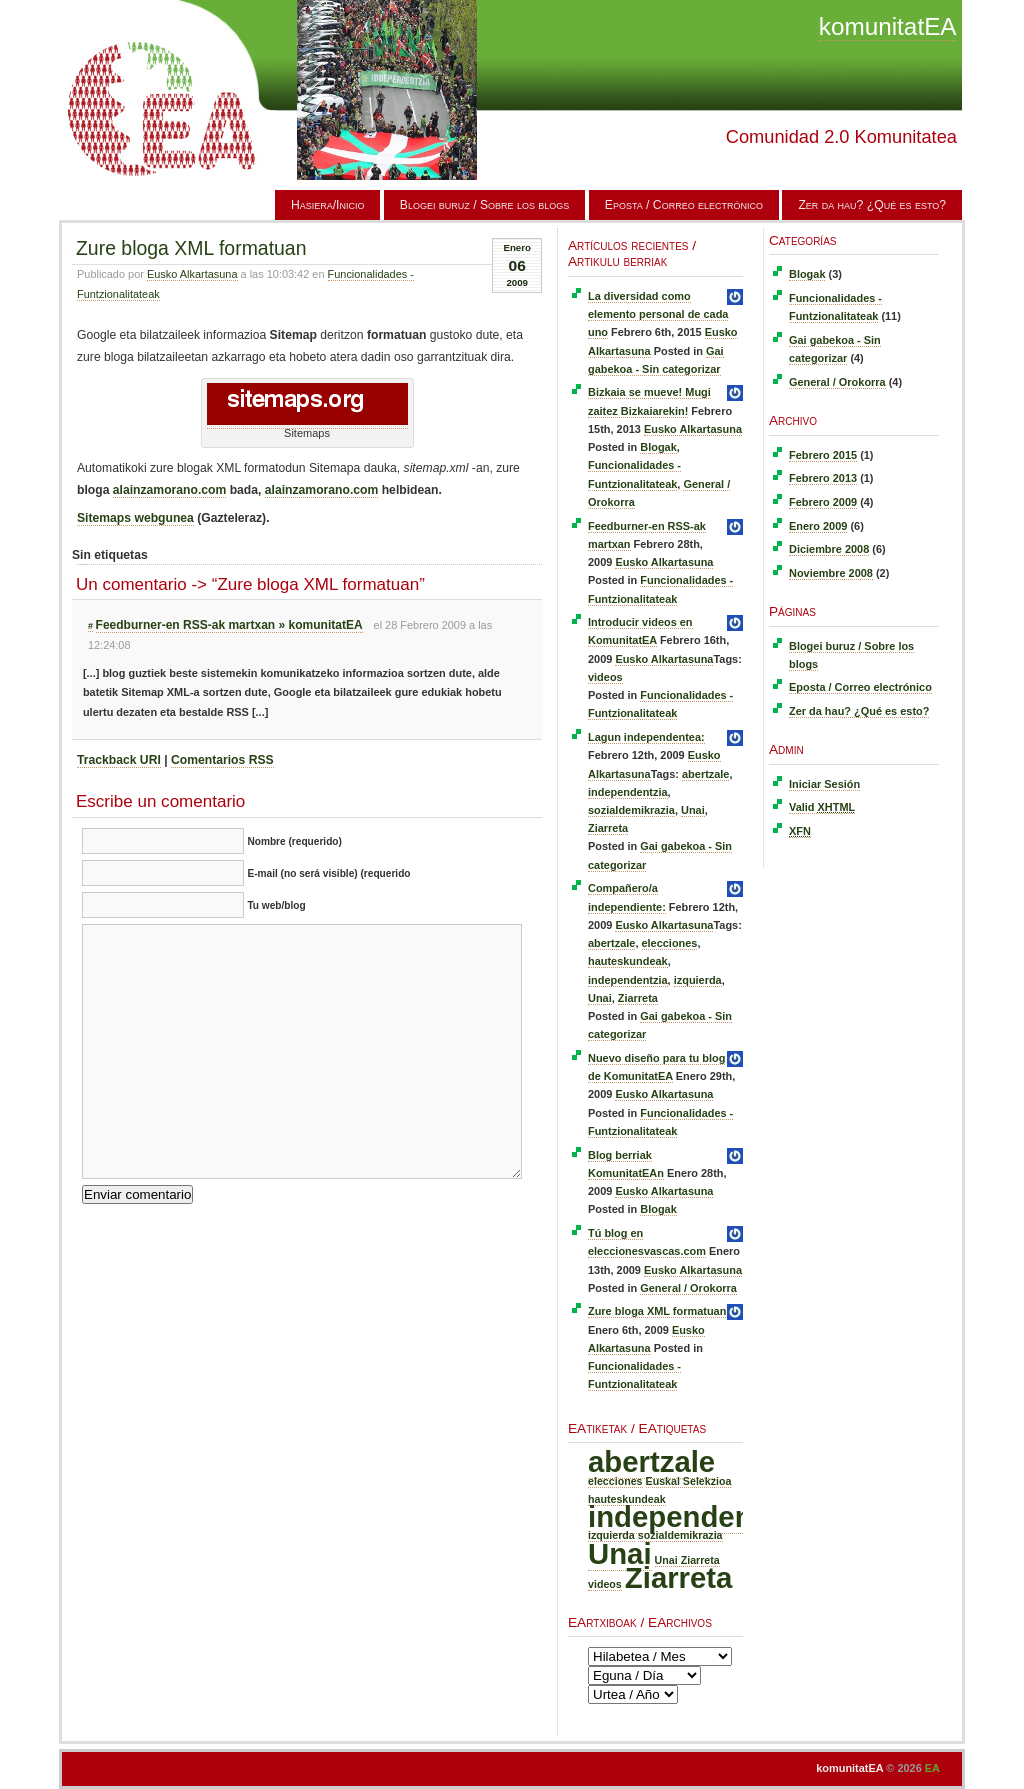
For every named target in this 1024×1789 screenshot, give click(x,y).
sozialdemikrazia (631, 810)
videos (605, 677)
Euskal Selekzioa (689, 1481)
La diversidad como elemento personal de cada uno (658, 314)
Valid (822, 807)
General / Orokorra (688, 1288)
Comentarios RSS (222, 760)
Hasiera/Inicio (328, 205)
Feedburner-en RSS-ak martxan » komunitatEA (229, 625)
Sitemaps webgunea (135, 518)
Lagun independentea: (646, 737)
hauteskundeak (628, 961)
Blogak (658, 447)
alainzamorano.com (170, 490)
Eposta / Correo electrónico (684, 205)
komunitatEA (887, 26)
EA (932, 1768)
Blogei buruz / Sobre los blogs (485, 205)
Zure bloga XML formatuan (191, 248)
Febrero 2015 (823, 455)
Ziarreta (608, 828)
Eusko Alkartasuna (192, 274)
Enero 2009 (818, 526)
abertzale (705, 774)
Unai (693, 810)
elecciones (670, 943)
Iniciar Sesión (824, 784)
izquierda (698, 980)
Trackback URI (119, 760)
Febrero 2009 (823, 502)
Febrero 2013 (823, 478)
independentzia (628, 792)
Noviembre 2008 (831, 573)
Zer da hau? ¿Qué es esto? (872, 205)
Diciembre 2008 (829, 549)
